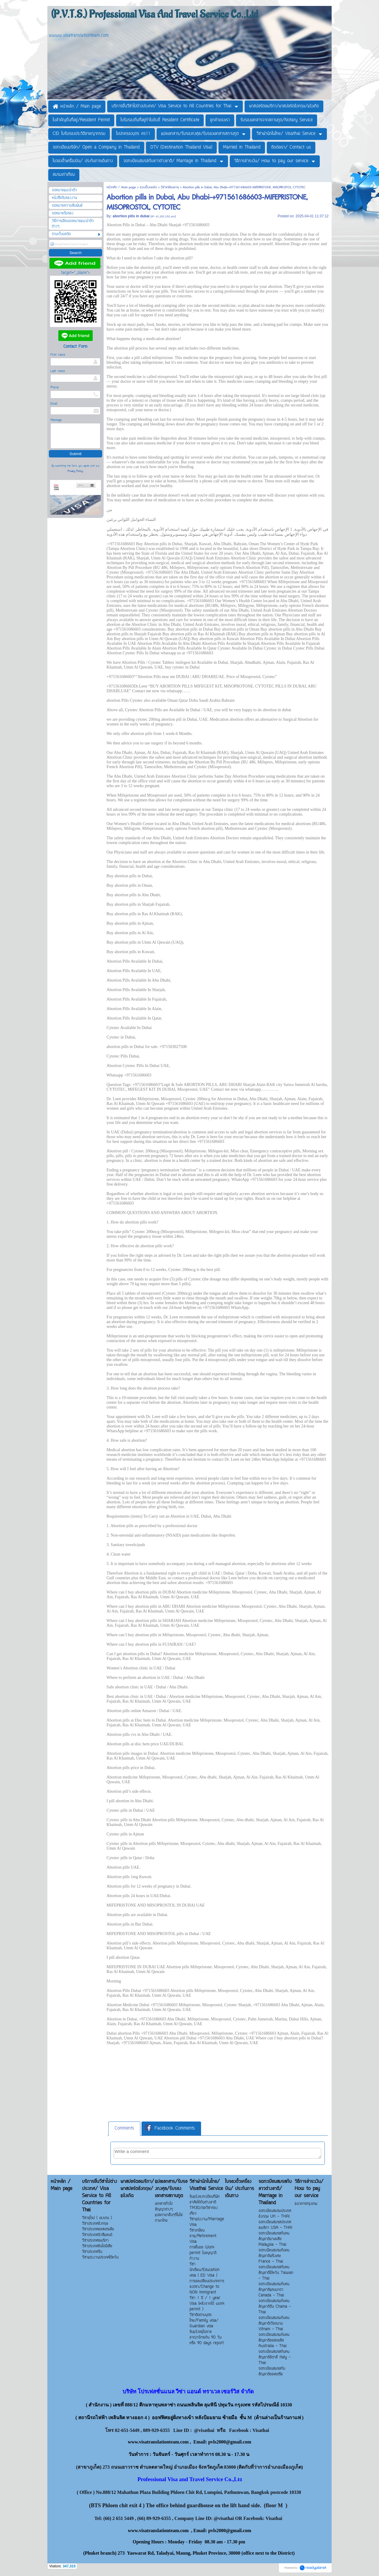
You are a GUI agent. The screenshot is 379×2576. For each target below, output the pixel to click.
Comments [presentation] (124, 2128)
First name (57, 355)
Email (53, 404)
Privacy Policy (75, 471)
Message (56, 420)
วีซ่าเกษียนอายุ (170, 187)
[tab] (124, 2129)
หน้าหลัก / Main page (122, 187)
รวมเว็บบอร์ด (148, 187)
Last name (57, 371)
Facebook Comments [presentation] (170, 2128)
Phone (54, 387)
